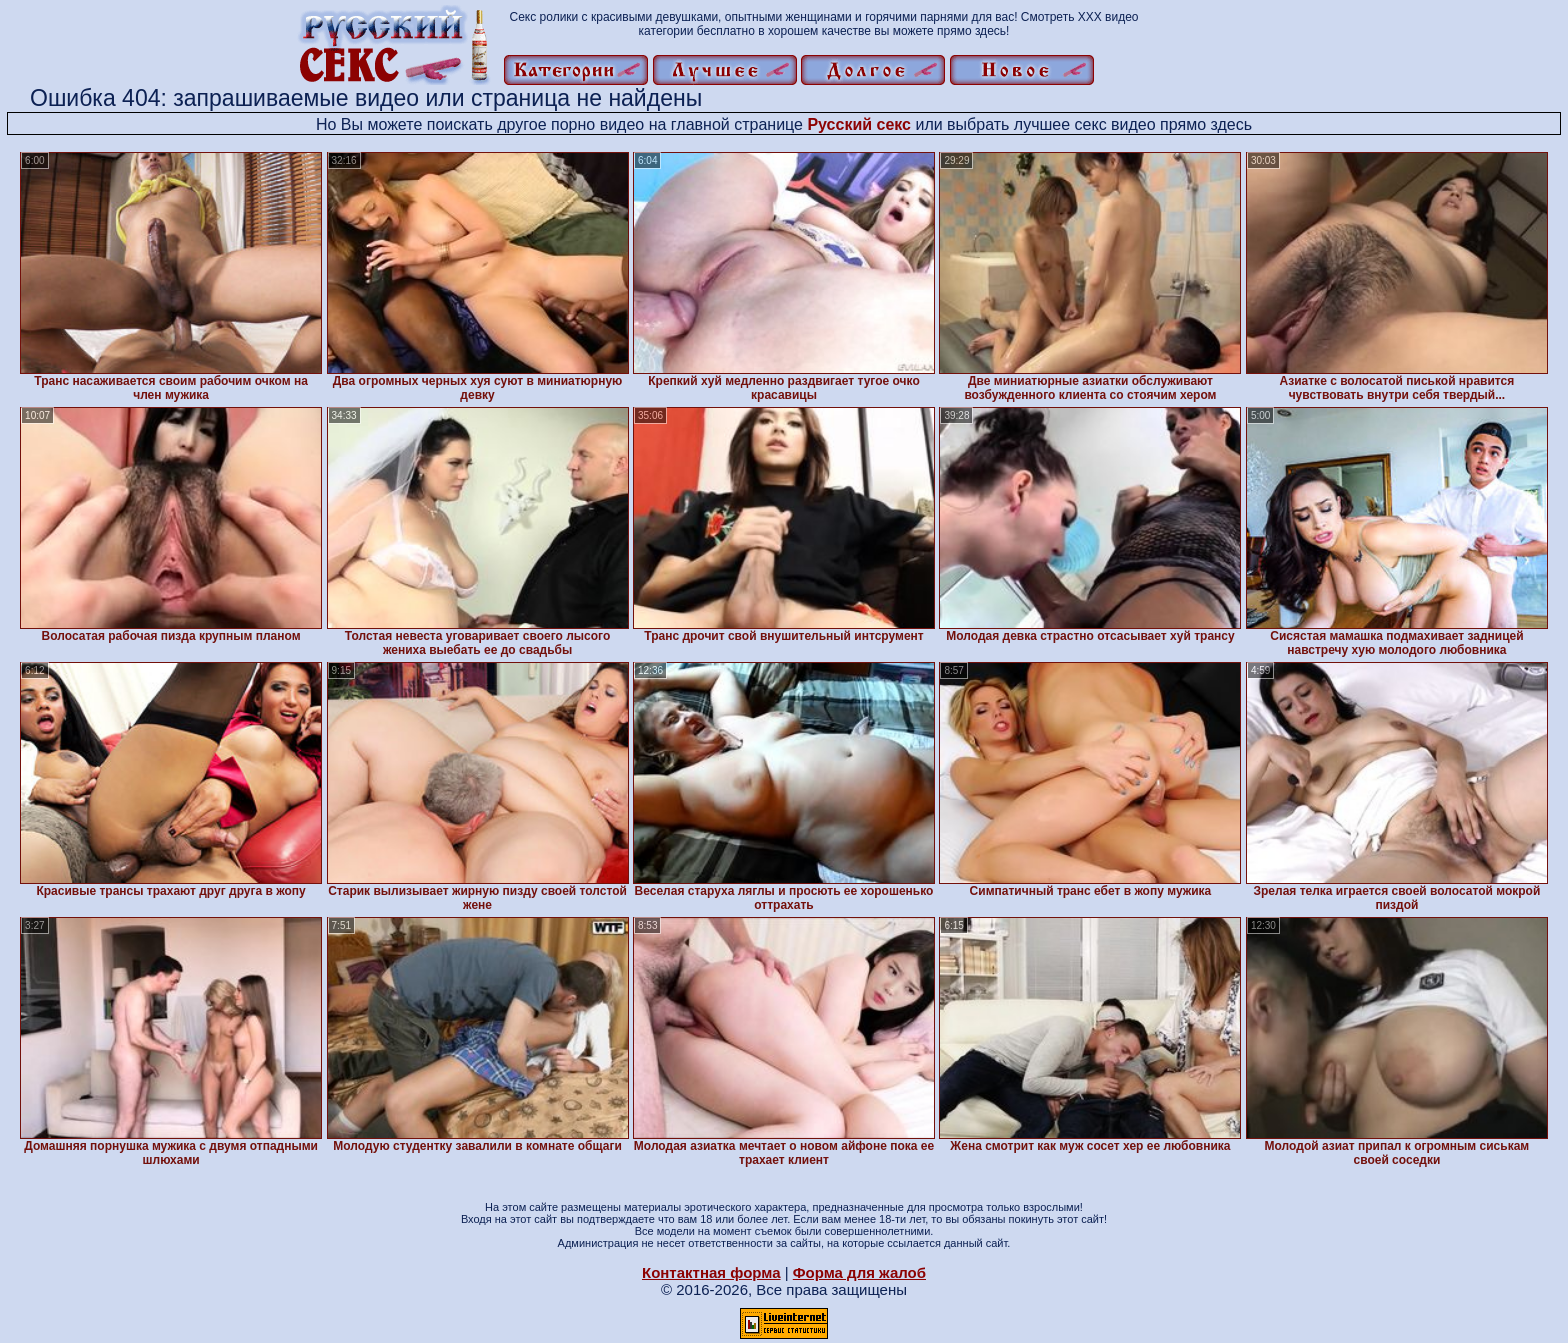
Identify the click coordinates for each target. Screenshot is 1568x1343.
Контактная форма (711, 1272)
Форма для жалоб (859, 1272)
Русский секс (859, 124)
